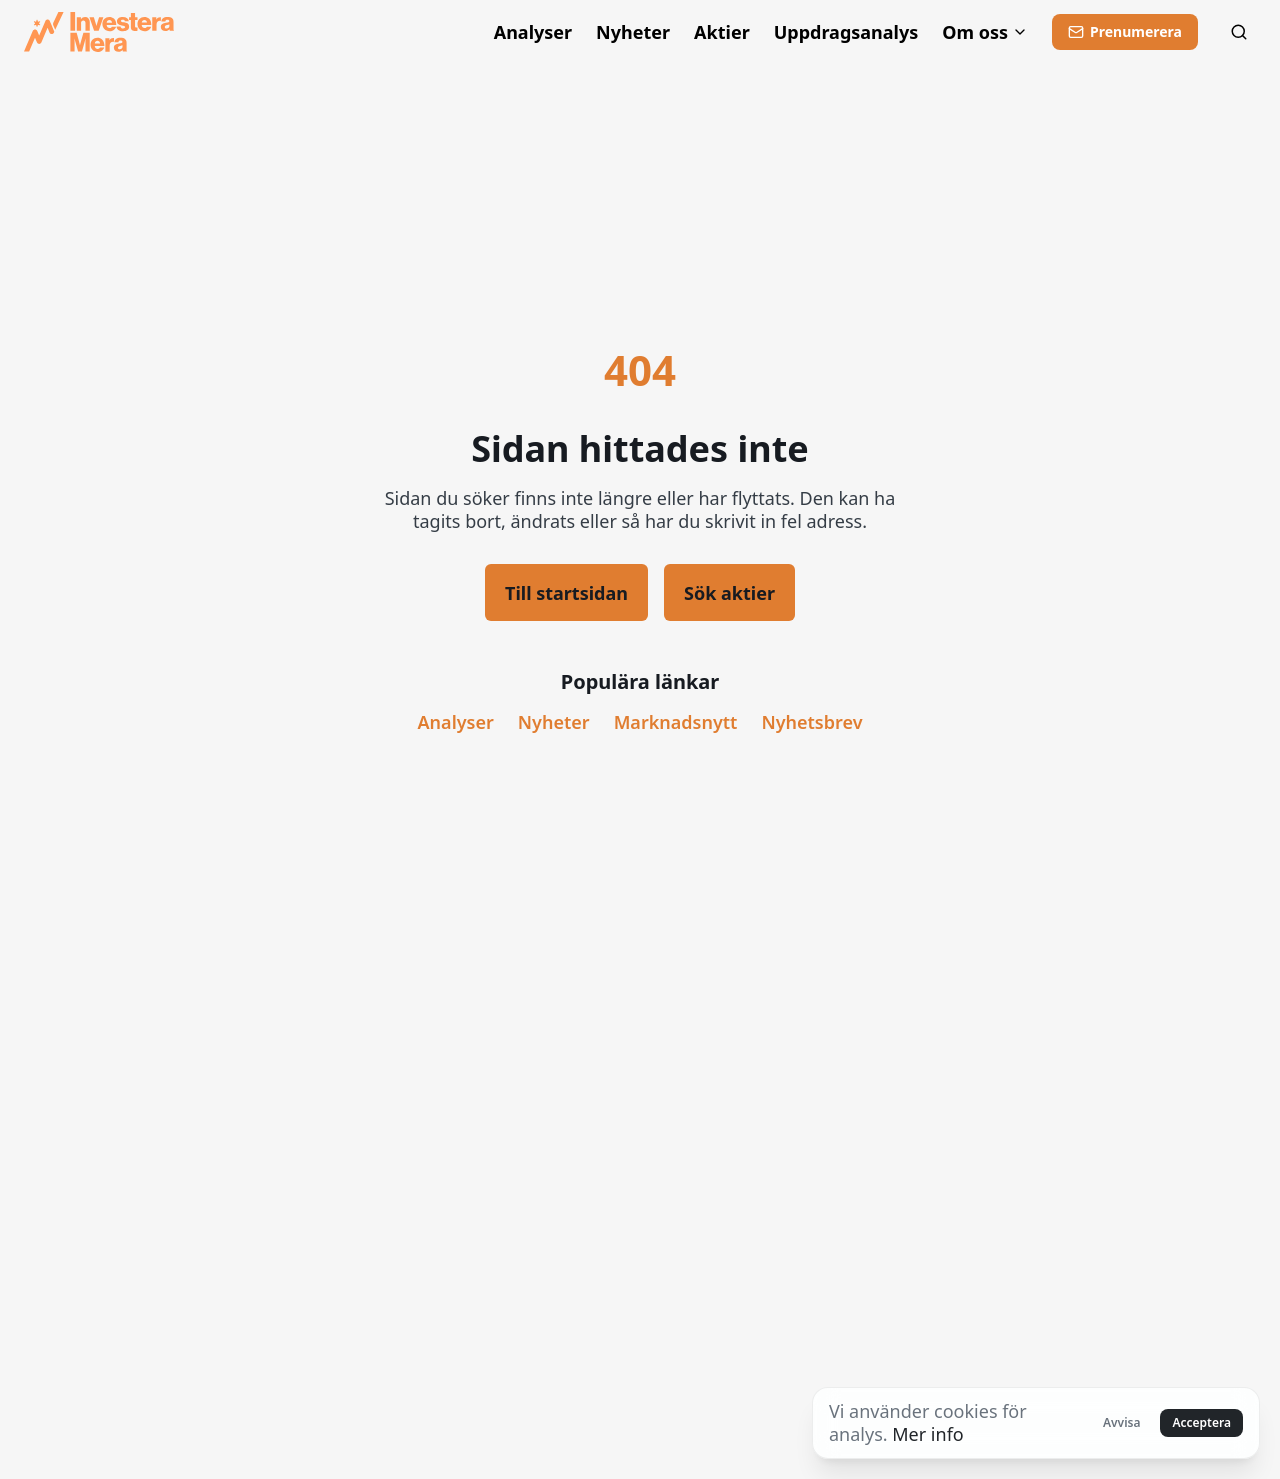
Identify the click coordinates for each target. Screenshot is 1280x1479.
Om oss (985, 32)
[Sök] (1239, 32)
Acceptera (1201, 1422)
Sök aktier (729, 593)
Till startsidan (566, 593)
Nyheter (633, 32)
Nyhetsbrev (811, 722)
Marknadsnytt (676, 722)
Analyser (533, 32)
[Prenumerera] (1125, 32)
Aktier (722, 32)
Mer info (927, 1434)
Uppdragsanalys (846, 32)
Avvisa (1122, 1422)
